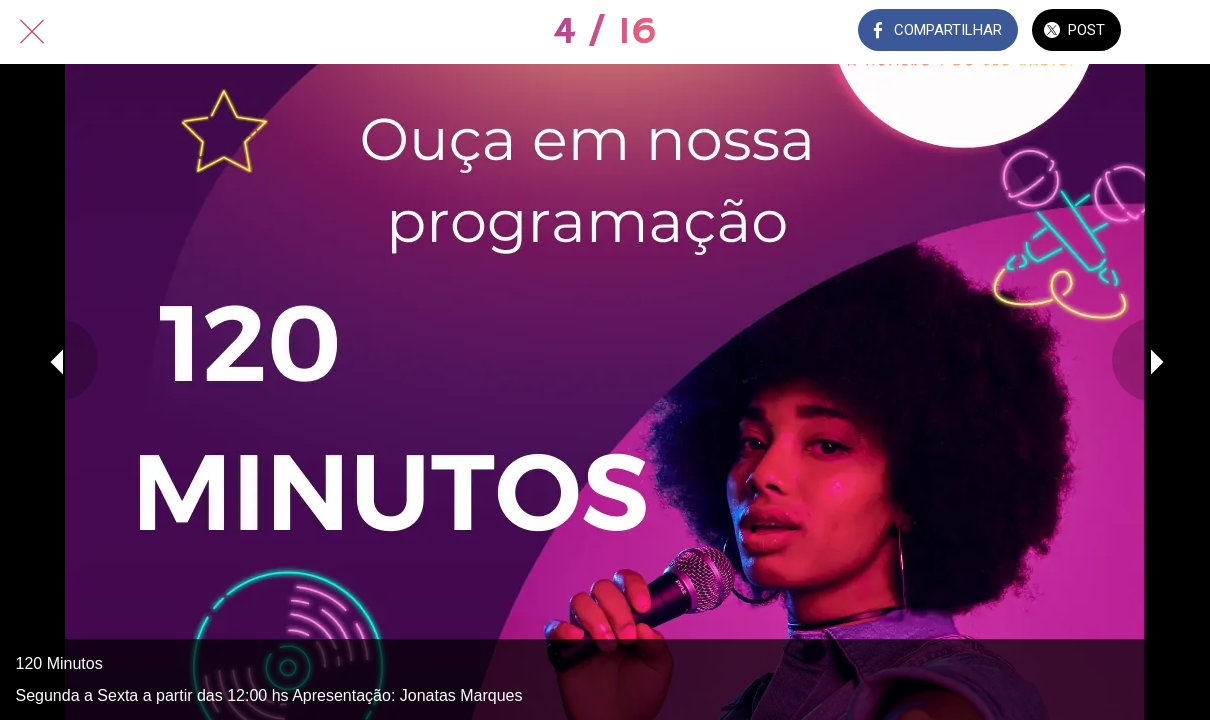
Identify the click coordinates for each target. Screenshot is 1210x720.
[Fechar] (32, 32)
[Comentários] (1178, 32)
